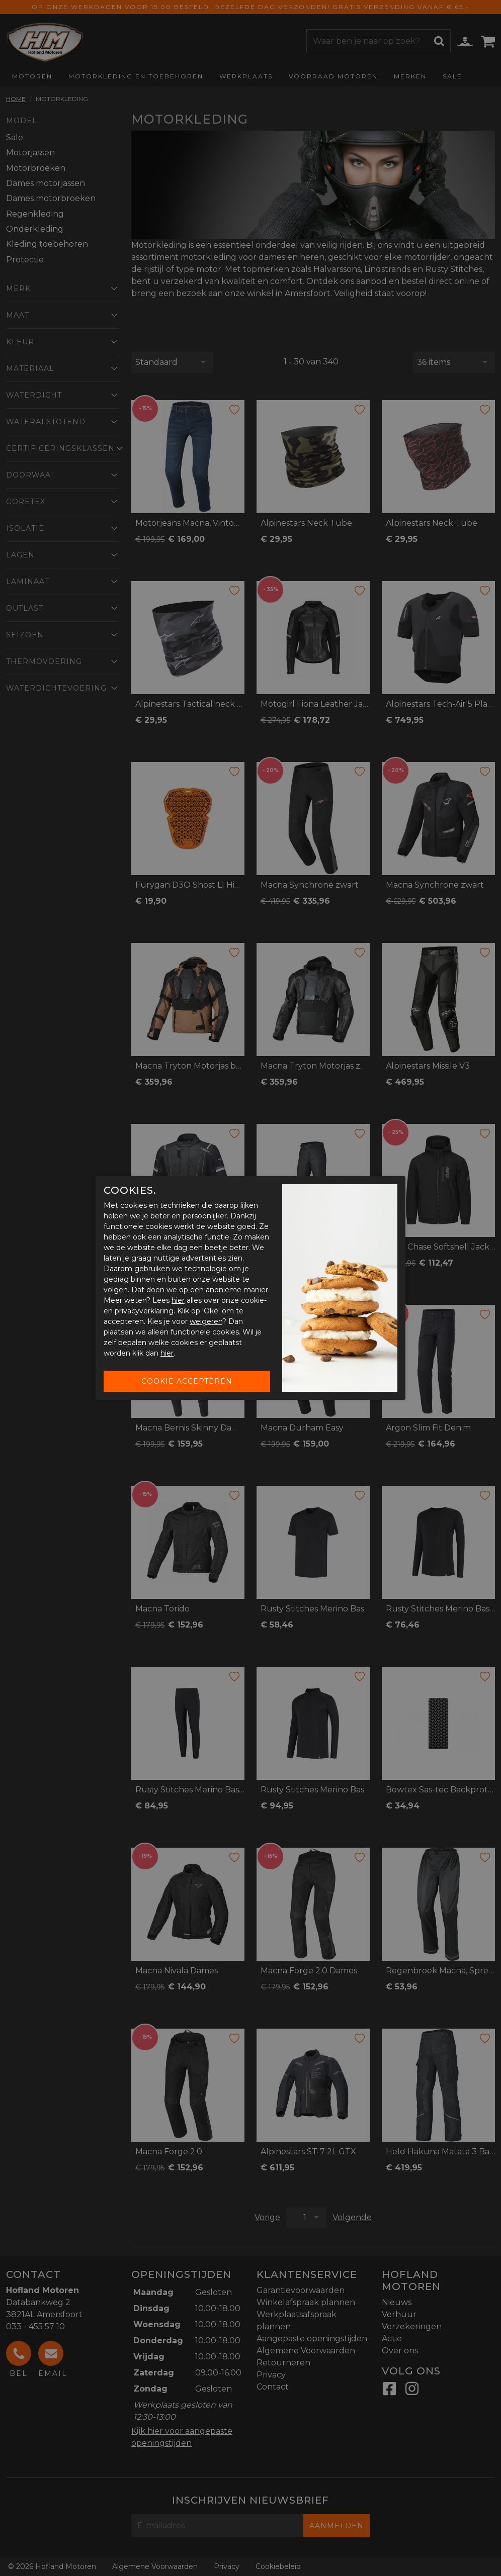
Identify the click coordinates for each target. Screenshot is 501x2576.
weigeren (206, 1321)
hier (178, 1300)
